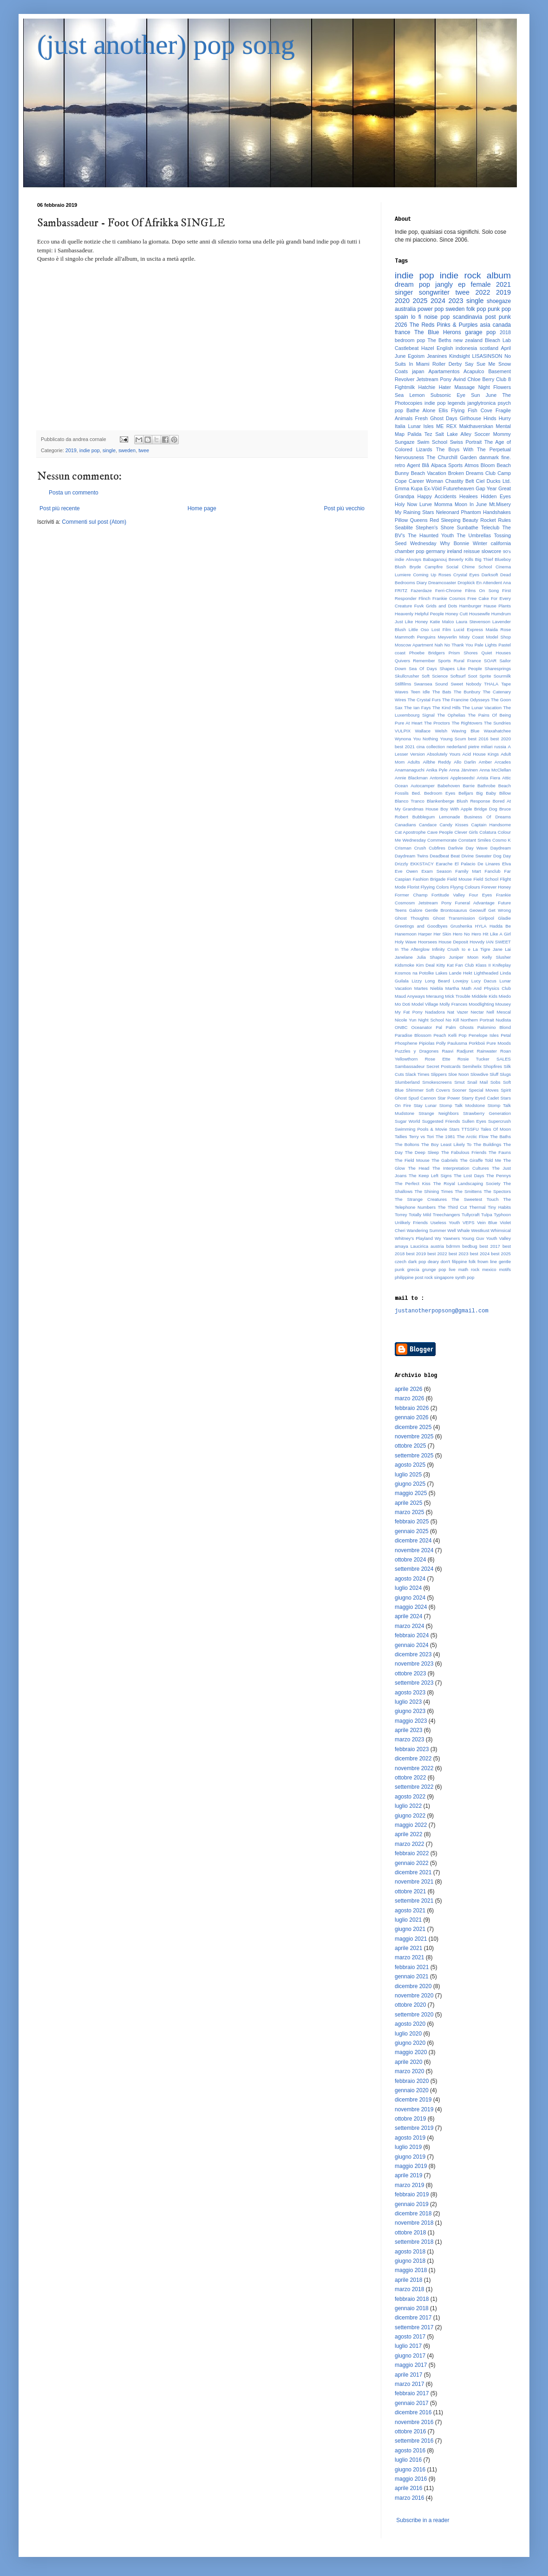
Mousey (503, 1004)
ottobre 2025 (410, 1446)
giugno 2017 (410, 2355)
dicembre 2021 (413, 1872)
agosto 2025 (410, 1465)
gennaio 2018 (412, 2308)
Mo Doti (402, 1004)
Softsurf (457, 676)
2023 (455, 300)
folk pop (476, 309)
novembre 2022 (414, 1768)
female (481, 284)
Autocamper (423, 785)
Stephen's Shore (435, 527)
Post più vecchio (344, 508)
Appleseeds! (462, 777)
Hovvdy (477, 941)
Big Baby (486, 793)
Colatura (487, 832)
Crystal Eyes (466, 574)
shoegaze (499, 301)
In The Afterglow (412, 949)
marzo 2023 (409, 1739)
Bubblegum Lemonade (436, 816)
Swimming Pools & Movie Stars (427, 1129)
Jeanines (437, 356)
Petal (506, 1035)
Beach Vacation (428, 473)
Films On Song (482, 590)
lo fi (416, 317)
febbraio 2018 (412, 2299)
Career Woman (426, 481)
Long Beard (437, 980)
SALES (503, 1058)
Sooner (459, 1090)
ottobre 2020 (410, 2005)
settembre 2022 (414, 1787)
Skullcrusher (407, 676)
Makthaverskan (476, 426)
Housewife (479, 613)
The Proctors (437, 722)
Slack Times (417, 1074)
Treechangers (446, 1214)
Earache (444, 863)
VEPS (469, 1222)
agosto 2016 (410, 2450)
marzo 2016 (409, 2498)
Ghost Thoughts (412, 918)
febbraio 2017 (412, 2393)
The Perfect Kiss (413, 1183)
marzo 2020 (409, 2071)
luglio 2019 (408, 2147)
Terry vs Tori (421, 1136)
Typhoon (502, 1214)
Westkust (480, 1230)
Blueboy (503, 559)
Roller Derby (447, 364)
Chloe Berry (481, 379)
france (402, 332)
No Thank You (458, 644)
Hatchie (427, 387)
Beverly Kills (461, 559)
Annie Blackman (411, 777)
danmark (489, 457)
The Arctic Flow (473, 1136)
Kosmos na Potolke (414, 972)
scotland (489, 348)
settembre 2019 (414, 2128)
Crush (420, 847)
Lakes (442, 972)
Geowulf (478, 910)
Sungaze (405, 442)
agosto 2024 (410, 1578)
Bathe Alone (420, 410)
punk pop (499, 309)
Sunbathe (467, 527)
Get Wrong (499, 910)
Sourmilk (502, 676)
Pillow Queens (411, 520)
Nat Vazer (457, 1012)
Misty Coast (471, 636)
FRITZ (401, 590)
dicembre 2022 (413, 1758)
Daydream (500, 847)
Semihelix (472, 1066)
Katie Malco (442, 621)
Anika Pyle (436, 769)
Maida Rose (498, 629)
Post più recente (59, 508)
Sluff (493, 1074)
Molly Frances (453, 1004)
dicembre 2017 (413, 2317)
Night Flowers (494, 387)
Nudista (503, 1019)
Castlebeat (407, 348)
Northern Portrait (477, 1019)
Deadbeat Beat (445, 855)
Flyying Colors (435, 886)
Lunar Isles (420, 426)
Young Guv (473, 1238)
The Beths (439, 340)
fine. (506, 457)
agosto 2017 (410, 2336)
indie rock (460, 275)
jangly (444, 284)
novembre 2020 (414, 1995)
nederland (457, 746)
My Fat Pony (409, 1012)
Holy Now (406, 504)
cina (421, 746)
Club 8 (503, 379)
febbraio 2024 (412, 1635)
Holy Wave (406, 941)
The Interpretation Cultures (460, 1168)
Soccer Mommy (493, 434)
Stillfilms (403, 683)
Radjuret (465, 1051)
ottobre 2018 (410, 2232)
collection (435, 746)
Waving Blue (465, 730)
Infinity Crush (445, 949)
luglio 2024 (408, 1588)
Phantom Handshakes (486, 512)
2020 (402, 300)
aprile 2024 (408, 1616)
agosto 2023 (410, 1692)
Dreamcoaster (442, 582)
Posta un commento (73, 492)
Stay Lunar (425, 1105)
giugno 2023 (410, 1711)
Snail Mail (477, 1082)
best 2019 (416, 1253)
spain (401, 317)
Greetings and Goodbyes (421, 926)
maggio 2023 (411, 1721)
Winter (480, 543)
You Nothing (425, 738)
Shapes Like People (460, 668)
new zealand (468, 340)
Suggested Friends (441, 1121)
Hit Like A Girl (497, 933)
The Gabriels (444, 1160)
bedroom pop (410, 340)
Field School (485, 879)
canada (502, 325)
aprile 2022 (408, 1834)
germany (435, 551)
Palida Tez (420, 434)
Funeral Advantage (475, 902)
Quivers (402, 660)
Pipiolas (427, 1043)
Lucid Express (468, 629)
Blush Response (473, 801)
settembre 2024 (414, 1569)
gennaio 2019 (412, 2204)
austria (437, 1246)
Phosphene (406, 1043)
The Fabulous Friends (463, 1152)
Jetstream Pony (433, 379)
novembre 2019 (414, 2109)
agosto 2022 (410, 1796)
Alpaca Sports (447, 465)
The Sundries (497, 722)
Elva (506, 863)
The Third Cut (452, 1207)
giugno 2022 (410, 1815)
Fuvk (419, 605)
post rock (424, 1277)
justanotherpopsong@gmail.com (442, 1311)
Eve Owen (406, 871)
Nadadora (434, 1012)
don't (445, 1261)
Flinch (424, 598)
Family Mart (468, 871)
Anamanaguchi (409, 769)
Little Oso (419, 629)
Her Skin (442, 933)
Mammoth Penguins (415, 636)
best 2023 (459, 1253)
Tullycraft (471, 1214)
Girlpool (486, 918)
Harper (425, 933)
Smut (459, 1082)
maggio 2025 (411, 1493)
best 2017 (490, 1246)
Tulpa (486, 1214)
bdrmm (453, 1246)
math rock (468, 1269)
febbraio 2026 (412, 1408)
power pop (431, 309)
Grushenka (461, 926)
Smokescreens (436, 1082)
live (452, 1269)
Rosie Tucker (473, 1058)
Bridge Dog (485, 808)
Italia (400, 426)
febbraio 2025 (412, 1521)
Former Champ (411, 894)
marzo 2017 (409, 2384)
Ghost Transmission (454, 918)
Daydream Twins (411, 855)
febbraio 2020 (412, 2081)
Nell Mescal (498, 1012)
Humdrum (501, 613)
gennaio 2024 (412, 1645)
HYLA (481, 926)
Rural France (467, 660)
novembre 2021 (414, 1881)
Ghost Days (443, 418)
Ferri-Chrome (448, 590)
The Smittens (468, 1191)
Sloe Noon (458, 1074)
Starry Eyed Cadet (480, 1097)
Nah (439, 644)
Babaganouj (435, 559)
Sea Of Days (423, 668)
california (501, 543)
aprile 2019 (408, 2175)
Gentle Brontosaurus (446, 910)
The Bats (441, 691)
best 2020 (500, 738)
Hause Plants (497, 605)
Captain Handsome (491, 824)
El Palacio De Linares (477, 863)
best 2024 (480, 1253)
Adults (414, 761)
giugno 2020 (410, 2043)
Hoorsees (427, 941)
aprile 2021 (408, 1948)
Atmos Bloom (479, 465)
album (499, 275)
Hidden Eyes (496, 496)
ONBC (401, 1027)
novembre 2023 (414, 1663)
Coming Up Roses (432, 574)
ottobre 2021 (410, 1891)
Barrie (469, 785)
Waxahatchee (497, 730)
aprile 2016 (408, 2488)
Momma (443, 504)
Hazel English (437, 348)
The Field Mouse (412, 1160)
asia (485, 325)
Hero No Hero (467, 933)
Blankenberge (440, 801)
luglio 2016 (408, 2460)
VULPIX (403, 730)
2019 (71, 450)
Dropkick (466, 582)
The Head (418, 1168)
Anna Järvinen (463, 769)
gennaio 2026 (412, 1417)
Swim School (432, 442)
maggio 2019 (411, 2166)
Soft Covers (438, 1090)
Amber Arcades (495, 761)
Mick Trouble (457, 996)
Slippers (439, 1074)
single (109, 450)
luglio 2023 (408, 1702)
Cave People (440, 832)
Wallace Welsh (431, 730)
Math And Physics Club (486, 988)
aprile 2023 (408, 1730)
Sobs (495, 1082)
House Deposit (453, 941)
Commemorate (442, 840)
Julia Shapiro (431, 957)
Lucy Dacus (483, 980)
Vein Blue (487, 1222)
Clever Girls (466, 832)
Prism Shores (463, 652)
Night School (431, 1019)
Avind (459, 379)
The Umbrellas (474, 535)
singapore (444, 1277)
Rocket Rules (495, 520)
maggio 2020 (411, 2052)
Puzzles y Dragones (416, 1051)
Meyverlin (447, 636)
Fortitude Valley (448, 894)
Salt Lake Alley (453, 434)
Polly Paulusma (451, 1043)
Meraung (435, 996)
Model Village (424, 1004)
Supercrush (499, 1121)
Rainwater (487, 1051)
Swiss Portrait (466, 442)
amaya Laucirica (411, 1246)
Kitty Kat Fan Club (455, 965)
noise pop (437, 317)
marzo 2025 (409, 1512)
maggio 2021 (411, 1939)
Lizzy (416, 980)
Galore (416, 910)
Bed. (416, 793)
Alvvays (413, 559)
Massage (464, 387)
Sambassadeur (410, 1066)
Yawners (451, 1238)
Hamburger (470, 605)
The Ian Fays (417, 707)
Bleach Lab (498, 340)
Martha (452, 988)
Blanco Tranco (409, 801)
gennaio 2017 (412, 2403)
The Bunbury (467, 691)
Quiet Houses (496, 652)
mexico (489, 1269)
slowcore (492, 551)
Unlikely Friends (411, 1222)
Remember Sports (431, 660)
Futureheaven (458, 488)
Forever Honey (496, 886)
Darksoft (490, 574)
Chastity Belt (459, 481)
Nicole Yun (406, 1019)
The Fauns (500, 1152)
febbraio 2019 (412, 2194)
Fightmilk (405, 387)
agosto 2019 (410, 2138)
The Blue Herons (437, 332)
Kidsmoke (404, 965)
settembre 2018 (414, 2242)
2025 (419, 300)
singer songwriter (422, 292)
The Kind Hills (446, 707)
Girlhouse (470, 418)
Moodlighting (481, 1004)
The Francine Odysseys (465, 699)
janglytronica (482, 403)
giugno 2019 (410, 2157)
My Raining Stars (414, 512)
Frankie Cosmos (448, 598)
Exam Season (436, 871)
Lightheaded (486, 972)
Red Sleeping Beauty (454, 520)
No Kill (452, 1019)
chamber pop (409, 551)
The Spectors (497, 1191)
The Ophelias (451, 715)
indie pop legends (444, 403)
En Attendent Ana (493, 582)
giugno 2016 (410, 2469)
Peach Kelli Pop (449, 1035)
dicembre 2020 (413, 1986)
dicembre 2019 (413, 2099)
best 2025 (501, 1253)
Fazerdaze (421, 590)
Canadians (405, 824)
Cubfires (437, 847)
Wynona (403, 738)
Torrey (401, 1214)
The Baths (500, 1136)
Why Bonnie (454, 543)
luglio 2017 (408, 2346)
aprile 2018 (408, 2280)
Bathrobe (486, 785)
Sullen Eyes (474, 1121)
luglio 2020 (408, 2033)
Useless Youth (445, 1222)
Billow (505, 793)
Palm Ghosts (460, 1027)
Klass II (483, 965)
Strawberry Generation (487, 1113)
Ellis (443, 410)
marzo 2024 (409, 1626)
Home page (202, 508)
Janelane (404, 957)
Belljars (465, 793)
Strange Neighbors (438, 1113)
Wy (438, 1238)
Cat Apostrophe (410, 832)
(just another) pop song (166, 44)
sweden (127, 450)
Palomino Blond (494, 1027)
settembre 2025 (414, 1455)
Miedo (505, 996)
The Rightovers (466, 722)
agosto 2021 (410, 1910)
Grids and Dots (441, 605)
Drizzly (401, 863)
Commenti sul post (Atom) (94, 522)
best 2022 (437, 1253)
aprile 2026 (408, 1389)
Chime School (477, 566)
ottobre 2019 (410, 2118)
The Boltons (407, 1144)
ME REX (446, 426)
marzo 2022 (409, 1844)
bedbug (470, 1246)
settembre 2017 (414, 2327)
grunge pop (434, 1269)
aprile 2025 (408, 1503)
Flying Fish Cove (471, 410)
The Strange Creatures (421, 1199)
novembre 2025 (414, 1436)
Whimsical (500, 1230)
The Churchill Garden (452, 457)
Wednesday (423, 543)
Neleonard (447, 512)
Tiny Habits (499, 1207)
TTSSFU (470, 1129)
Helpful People (429, 613)
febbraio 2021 (412, 1967)
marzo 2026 (409, 1398)
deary (433, 1261)
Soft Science (435, 676)
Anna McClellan (495, 769)
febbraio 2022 (412, 1853)
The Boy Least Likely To (446, 1144)
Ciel (480, 481)
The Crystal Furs (424, 699)
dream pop (412, 284)
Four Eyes (480, 894)
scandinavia (467, 317)
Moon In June (471, 504)
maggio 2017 (411, 2365)
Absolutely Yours (443, 754)
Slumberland (407, 1082)
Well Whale (458, 1230)
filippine (459, 1261)
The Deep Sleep (422, 1152)
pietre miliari (480, 746)
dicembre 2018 (413, 2213)
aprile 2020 (408, 2062)
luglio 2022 (408, 1806)
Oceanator (421, 1027)
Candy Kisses (453, 824)
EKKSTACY (421, 863)
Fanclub (493, 871)
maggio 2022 (411, 1825)
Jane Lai (502, 949)
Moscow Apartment (414, 644)
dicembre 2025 (413, 1427)
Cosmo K (501, 840)
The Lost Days (469, 1175)
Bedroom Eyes (439, 793)
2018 (505, 332)
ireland (454, 551)
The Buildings (487, 1144)
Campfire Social (441, 566)
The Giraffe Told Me (480, 1160)
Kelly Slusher (496, 957)
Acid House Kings (480, 754)
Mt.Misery (500, 504)
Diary (422, 582)
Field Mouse (459, 879)
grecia (413, 1269)
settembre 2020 (414, 2014)
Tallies (401, 1136)
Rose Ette (437, 1058)
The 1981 (445, 1136)
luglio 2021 (408, 1920)
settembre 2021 (414, 1900)
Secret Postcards (443, 1066)
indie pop (89, 450)
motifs (505, 1269)
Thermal (477, 1207)
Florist (413, 886)
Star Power (448, 1097)
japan (418, 371)
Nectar (477, 1012)
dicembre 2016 (413, 2412)
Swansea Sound (431, 683)
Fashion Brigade (429, 879)
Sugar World (407, 1121)
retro (400, 465)
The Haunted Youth (431, 535)
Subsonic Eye (448, 395)
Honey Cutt (456, 613)
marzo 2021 (409, 1957)
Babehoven (448, 785)
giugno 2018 (410, 2261)
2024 (438, 300)
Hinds (489, 418)
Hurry (505, 418)
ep (461, 284)
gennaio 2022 (412, 1863)
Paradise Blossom (413, 1035)
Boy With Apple (456, 808)
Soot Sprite (479, 676)
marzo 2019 (409, 2185)
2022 (482, 292)
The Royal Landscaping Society (467, 1183)
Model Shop (498, 636)
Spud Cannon (422, 1097)
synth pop (465, 1277)
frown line (487, 1261)
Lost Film (441, 629)
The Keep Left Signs (430, 1175)
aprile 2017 (408, 2375)
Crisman (403, 847)
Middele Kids (484, 996)
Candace (428, 824)
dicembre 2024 (413, 1540)
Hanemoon (406, 933)
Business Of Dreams (487, 816)
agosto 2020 (410, 2024)
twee (143, 450)
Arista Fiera (488, 777)
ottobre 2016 (410, 2431)
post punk (498, 317)
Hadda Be (500, 926)
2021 (503, 284)
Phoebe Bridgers (427, 652)
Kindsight (459, 356)
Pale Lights (486, 644)
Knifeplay (502, 965)
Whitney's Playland (414, 1238)
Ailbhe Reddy (437, 761)
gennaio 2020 (412, 2090)
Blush (400, 566)
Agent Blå (418, 465)
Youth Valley (498, 1238)
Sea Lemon (409, 395)
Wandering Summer (426, 1230)
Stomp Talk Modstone (462, 1105)
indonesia (466, 348)
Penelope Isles (484, 1035)
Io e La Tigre (476, 949)
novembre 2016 (414, 2422)
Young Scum (453, 738)
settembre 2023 (414, 1683)
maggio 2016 (411, 2479)
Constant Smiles (474, 840)
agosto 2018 (410, 2251)
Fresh (421, 418)
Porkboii (477, 1043)
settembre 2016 (414, 2441)
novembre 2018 (414, 2223)
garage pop (480, 332)
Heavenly (404, 613)
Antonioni (439, 777)
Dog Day (502, 855)
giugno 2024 (410, 1597)
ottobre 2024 (410, 1559)
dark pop (417, 1261)
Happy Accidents (437, 496)
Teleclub (490, 527)
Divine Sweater (476, 855)
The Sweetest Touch (474, 1199)
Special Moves (483, 1090)
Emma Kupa (409, 488)
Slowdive (479, 1074)
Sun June (483, 395)
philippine (404, 1277)
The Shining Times (434, 1191)
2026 (401, 325)
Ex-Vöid (433, 488)
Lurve (425, 504)
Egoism (416, 356)
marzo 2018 (409, 2289)
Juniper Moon (464, 957)
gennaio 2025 (412, 1531)
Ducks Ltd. (499, 481)
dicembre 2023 (413, 1654)
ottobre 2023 (410, 1673)
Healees (468, 496)
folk (472, 1261)
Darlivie (455, 847)
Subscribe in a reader (422, 2520)
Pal (439, 1027)
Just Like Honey (411, 621)
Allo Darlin (465, 761)
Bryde (415, 566)
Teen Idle (420, 691)
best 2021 (405, 746)
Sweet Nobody (465, 683)
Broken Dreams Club (472, 473)
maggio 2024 (411, 1607)
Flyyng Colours (465, 886)
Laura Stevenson (473, 621)
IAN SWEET (498, 941)
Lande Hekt (460, 972)
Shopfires (492, 1066)
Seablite (404, 527)
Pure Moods (498, 1043)
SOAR (490, 660)
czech (400, 1261)
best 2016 (478, 738)
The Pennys (498, 1175)
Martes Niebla (428, 988)
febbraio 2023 (412, 1749)
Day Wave (477, 847)
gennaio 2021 (412, 1976)
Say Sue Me (480, 364)
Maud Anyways (410, 996)
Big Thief (484, 559)
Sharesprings (498, 668)
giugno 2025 (410, 1484)
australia (405, 309)
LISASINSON (487, 356)
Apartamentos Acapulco (456, 371)
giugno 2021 (410, 1929)
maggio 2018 (411, 2270)
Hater (445, 387)
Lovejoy (460, 980)
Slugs (505, 1074)
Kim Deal (425, 965)
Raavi (448, 1051)
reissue (471, 551)
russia (500, 746)
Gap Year (486, 488)
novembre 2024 (414, 1550)
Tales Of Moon (496, 1129)
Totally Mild (420, 1214)
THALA (491, 683)
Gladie (504, 918)
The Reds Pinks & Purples (444, 325)
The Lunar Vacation (482, 707)
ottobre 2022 (410, 1777)
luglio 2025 (408, 1474)
